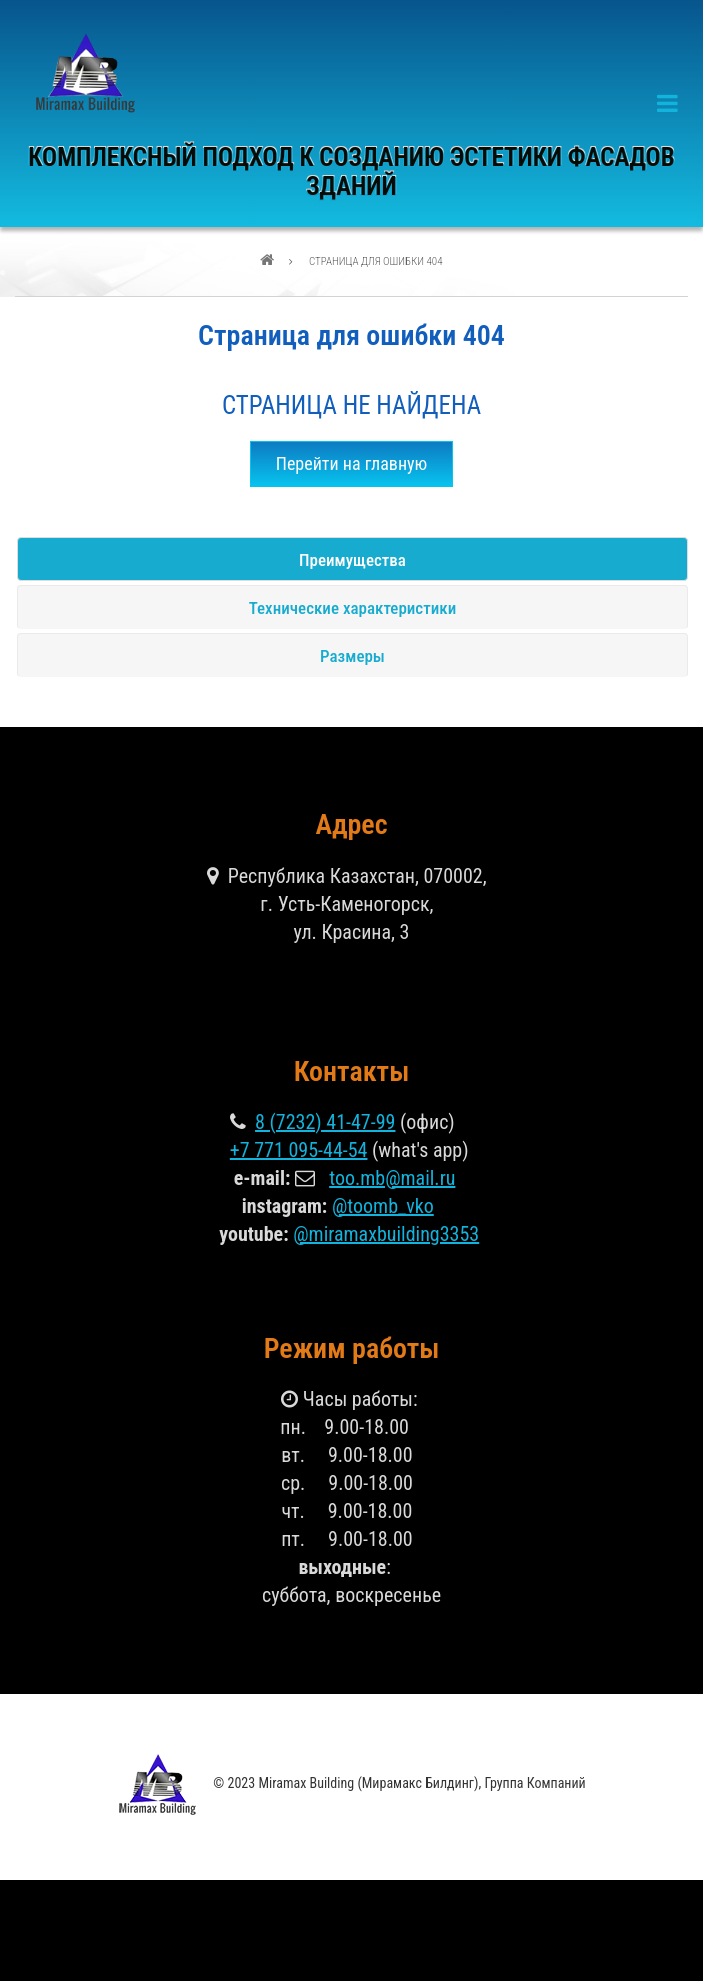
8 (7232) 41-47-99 (325, 1122)
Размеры (352, 656)
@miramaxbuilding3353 (386, 1234)
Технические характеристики (352, 608)
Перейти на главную (352, 463)
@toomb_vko (383, 1206)
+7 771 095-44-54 (299, 1150)
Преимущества (352, 560)
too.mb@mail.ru (392, 1178)
